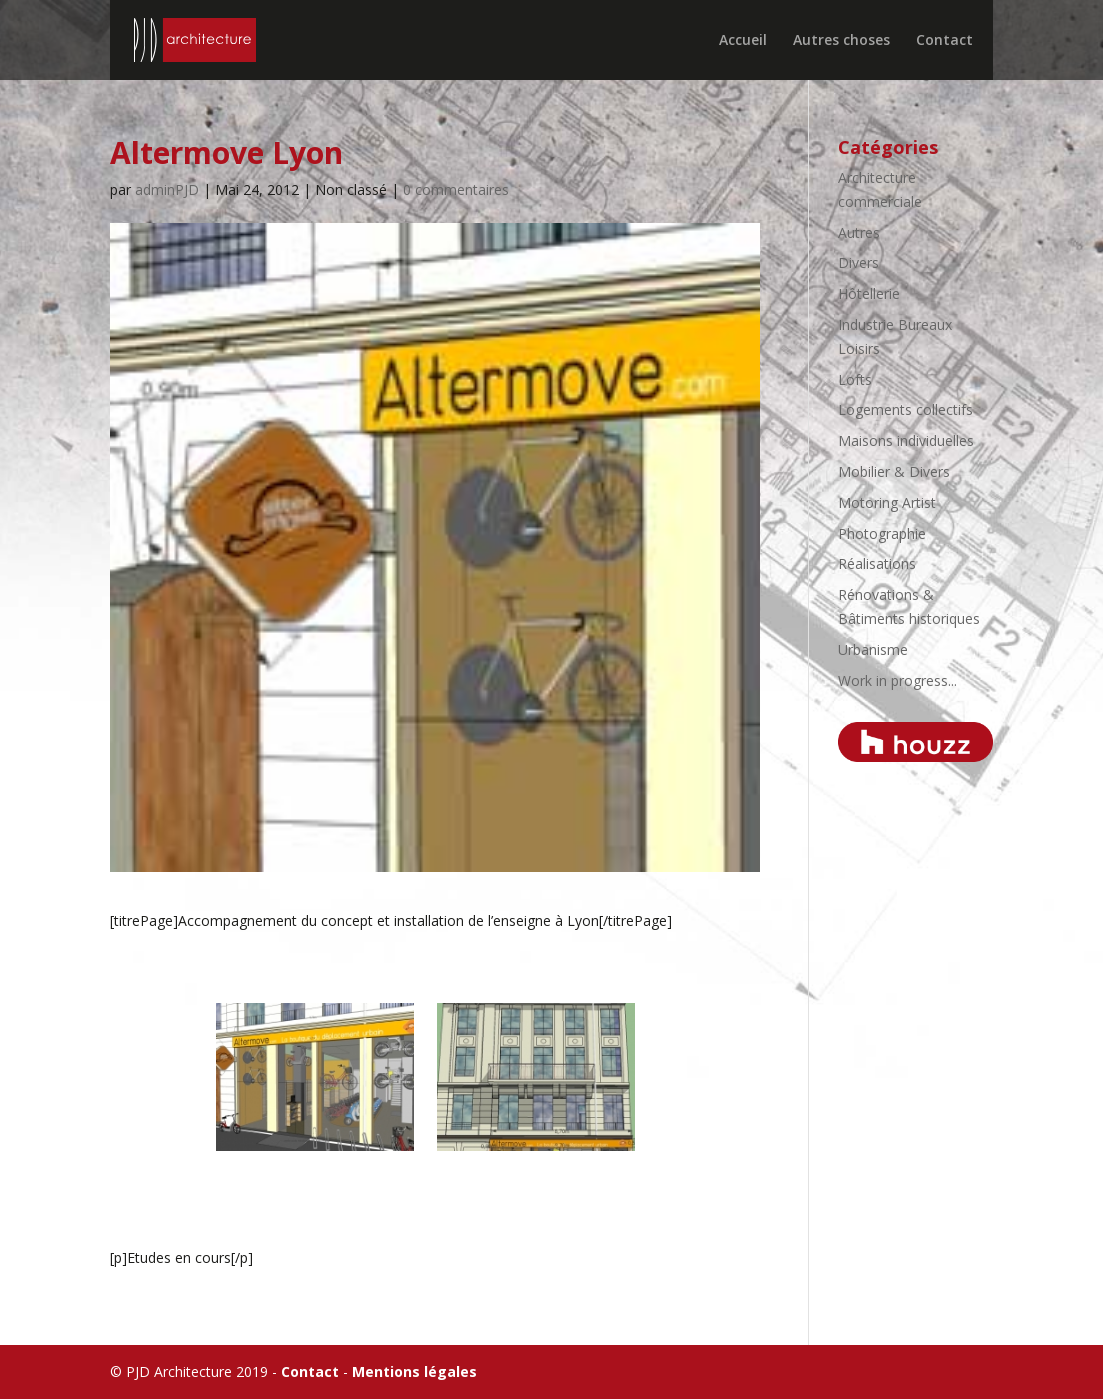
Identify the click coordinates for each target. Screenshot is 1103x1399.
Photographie (882, 533)
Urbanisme (873, 649)
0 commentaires (456, 189)
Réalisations (877, 563)
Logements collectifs (905, 409)
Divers (858, 262)
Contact (944, 41)
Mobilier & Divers (894, 471)
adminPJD (167, 189)
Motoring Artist (887, 502)
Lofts (855, 379)
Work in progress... (897, 680)
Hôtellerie (869, 293)
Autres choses (841, 41)
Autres (859, 232)
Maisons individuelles (906, 440)
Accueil (743, 41)
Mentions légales (414, 1371)
